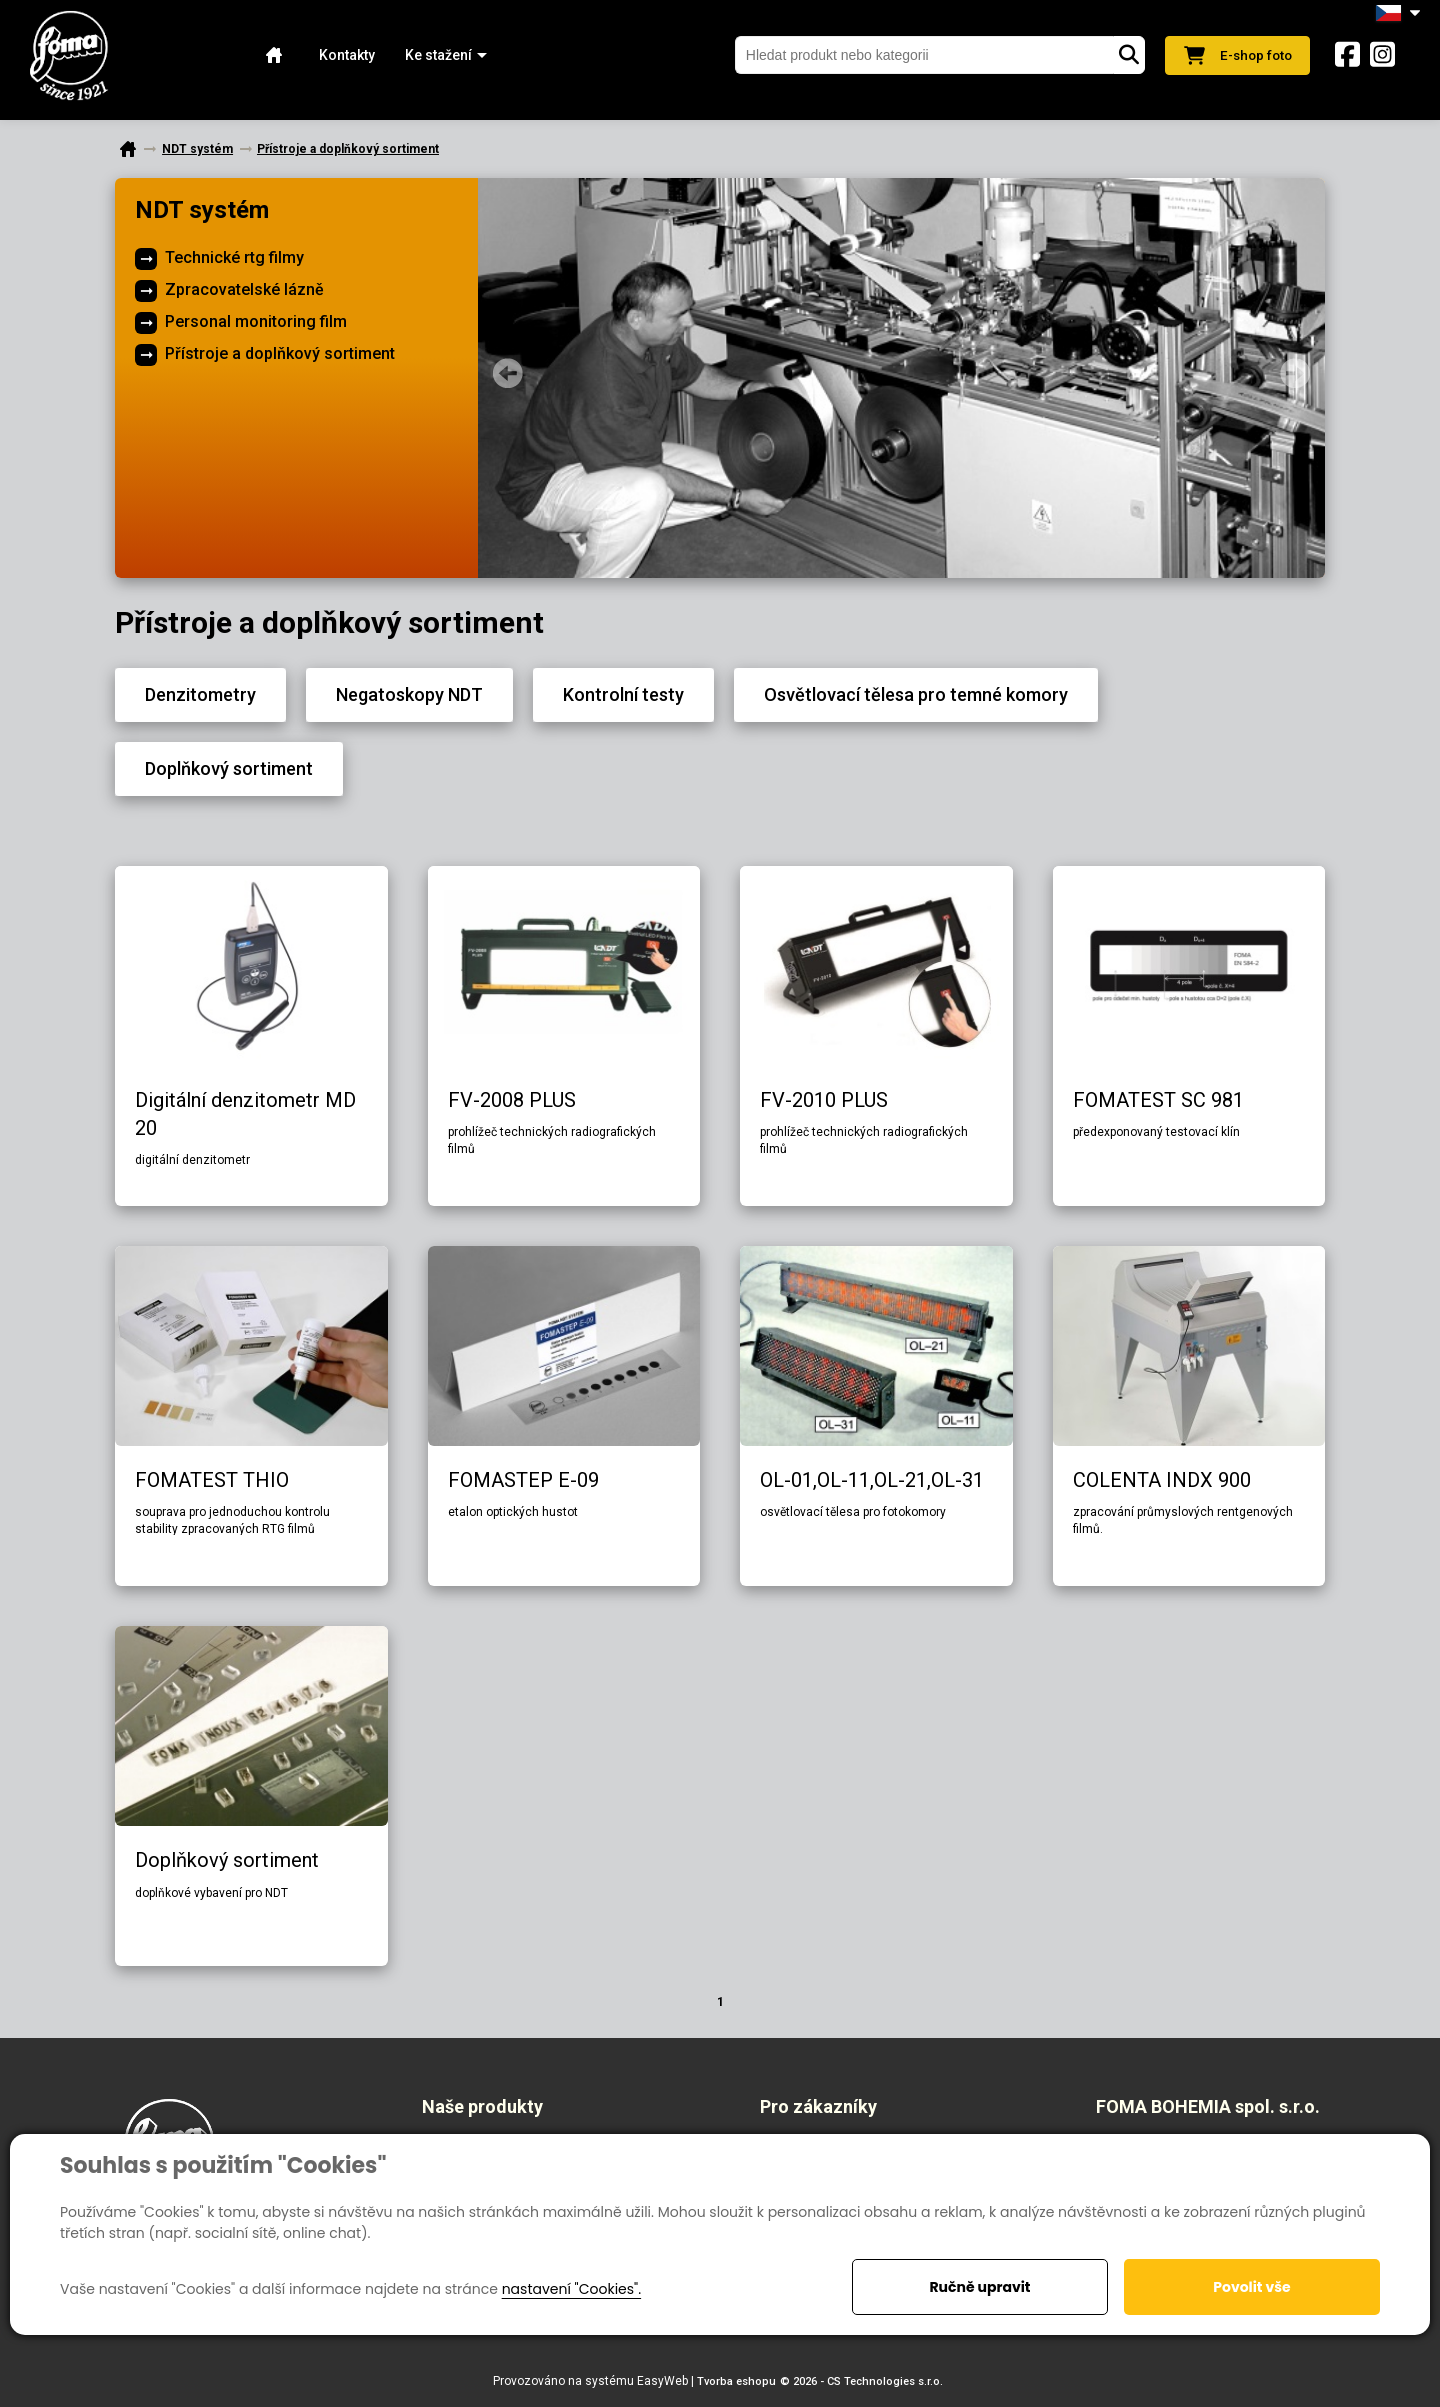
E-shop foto (1234, 55)
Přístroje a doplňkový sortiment (280, 353)
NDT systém (202, 210)
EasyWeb (662, 2381)
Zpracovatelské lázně (244, 289)
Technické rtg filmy (234, 257)
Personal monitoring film (256, 321)
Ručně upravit (979, 2287)
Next (1295, 373)
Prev (508, 373)
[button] (436, 55)
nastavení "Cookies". (571, 2289)
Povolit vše (1251, 2287)
